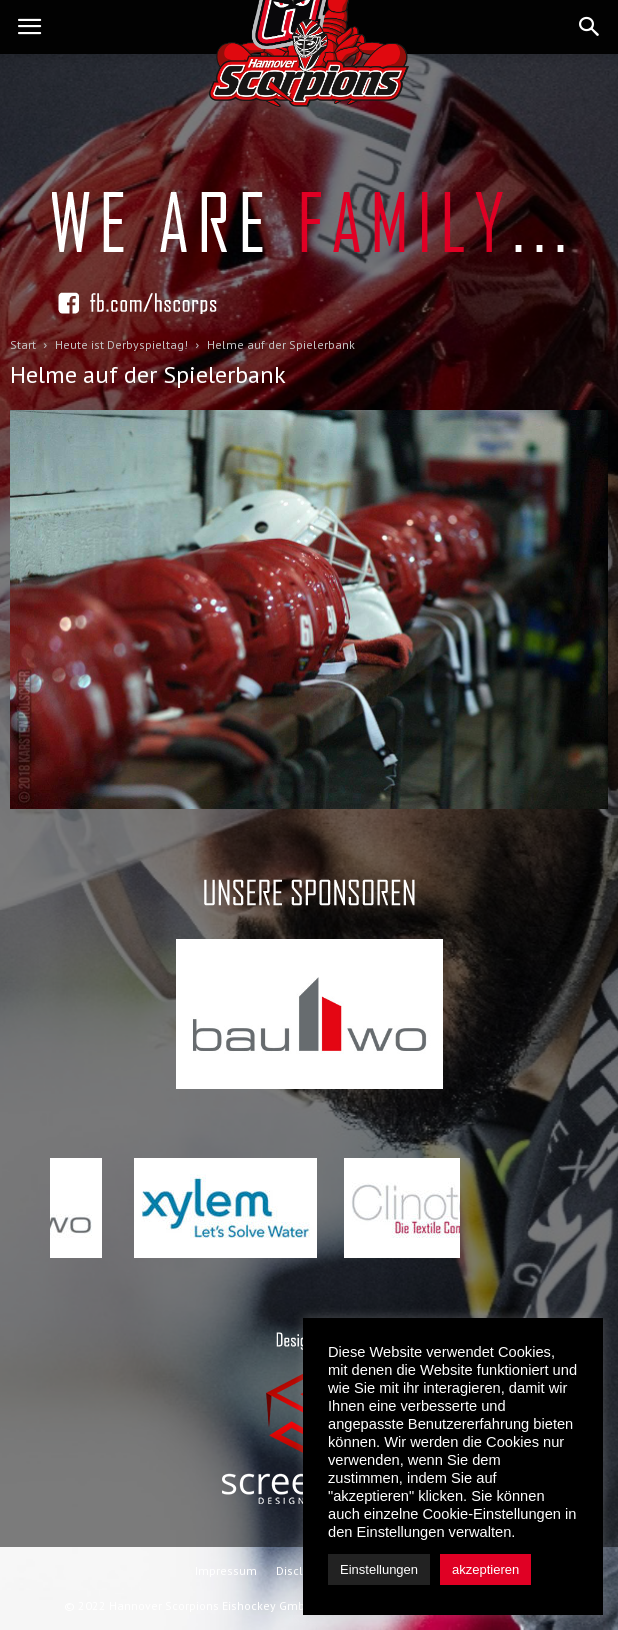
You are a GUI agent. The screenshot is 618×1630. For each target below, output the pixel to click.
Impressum (226, 1570)
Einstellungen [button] (379, 1569)
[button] (590, 27)
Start (23, 344)
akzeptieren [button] (485, 1569)
